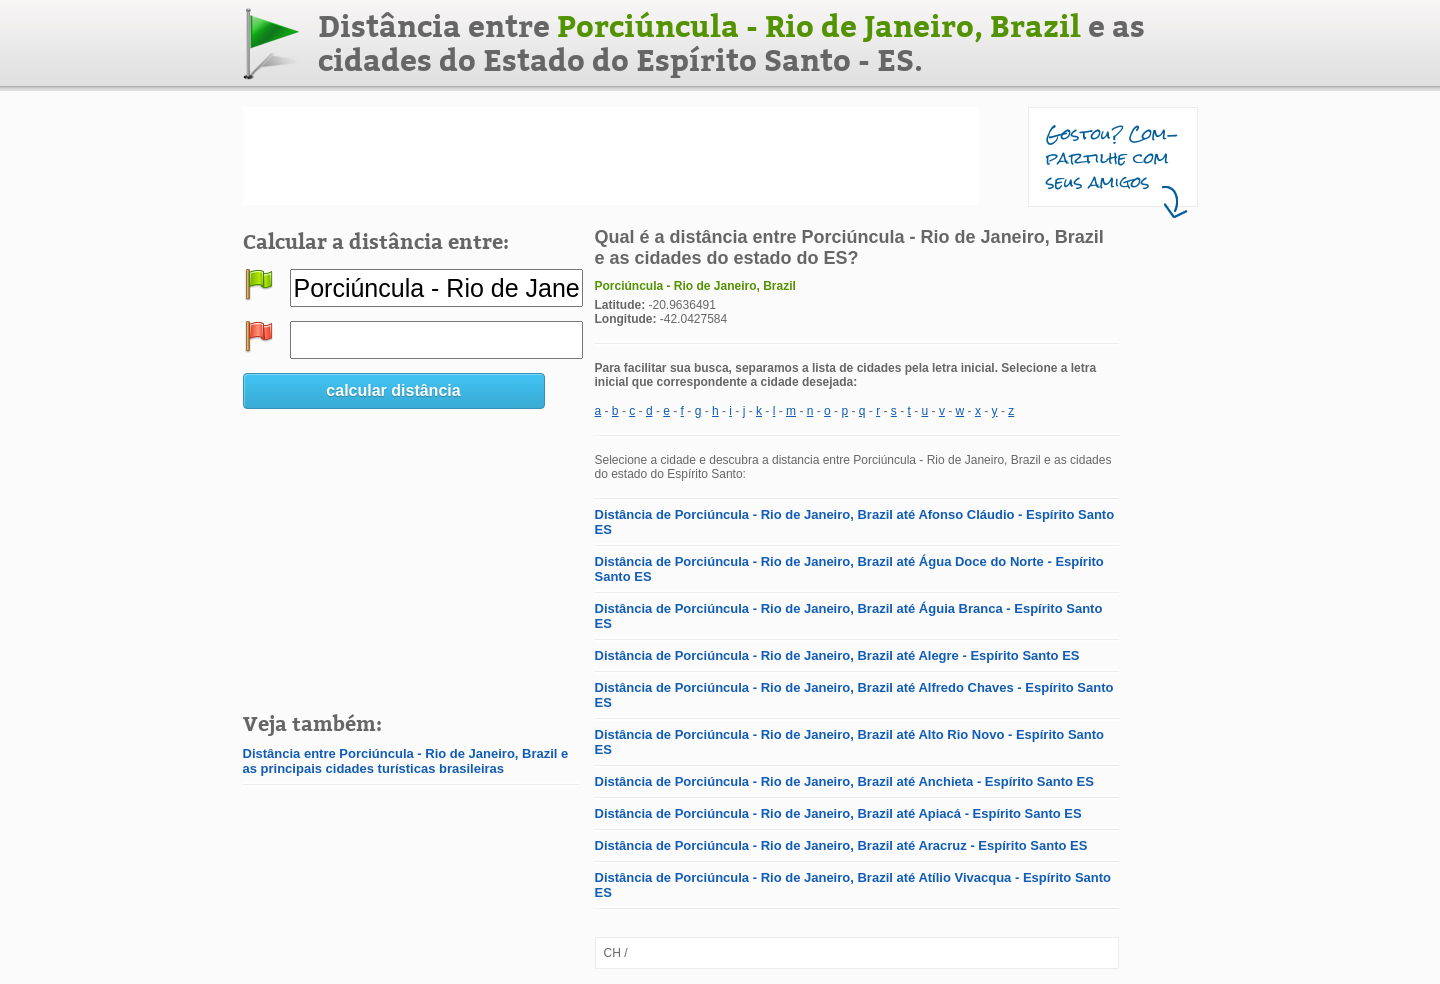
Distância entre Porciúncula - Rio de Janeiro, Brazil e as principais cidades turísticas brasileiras (406, 761)
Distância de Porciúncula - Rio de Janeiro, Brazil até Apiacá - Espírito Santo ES (838, 813)
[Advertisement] (611, 156)
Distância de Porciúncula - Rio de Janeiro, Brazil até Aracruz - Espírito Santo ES (841, 845)
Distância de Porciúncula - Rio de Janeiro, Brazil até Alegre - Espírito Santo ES (837, 655)
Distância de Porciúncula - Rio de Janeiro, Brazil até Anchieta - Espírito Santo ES (844, 781)
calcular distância (393, 390)
